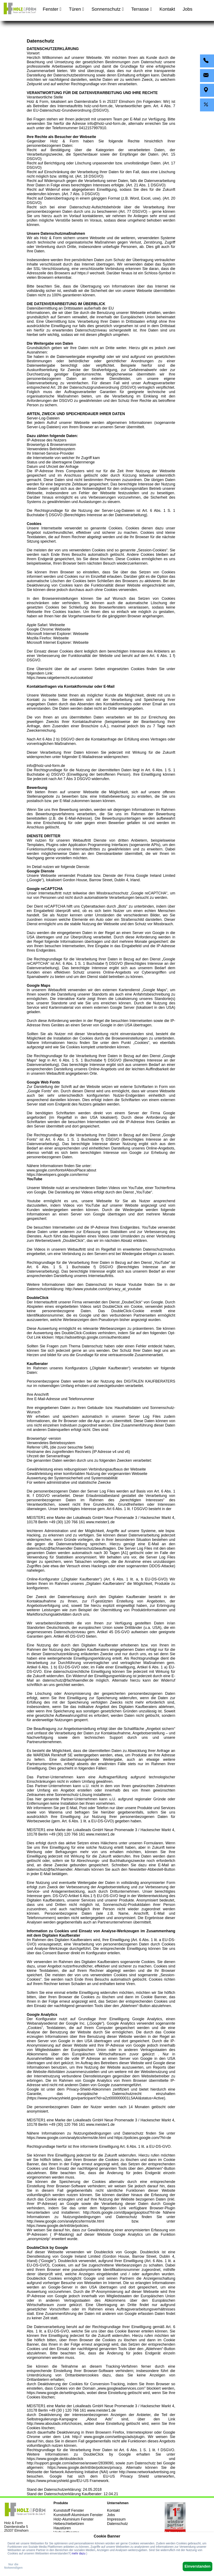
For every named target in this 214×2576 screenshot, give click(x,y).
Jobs (187, 9)
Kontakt (167, 9)
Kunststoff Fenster (69, 2510)
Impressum (116, 2519)
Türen (76, 9)
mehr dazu (78, 2553)
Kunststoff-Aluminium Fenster (78, 2515)
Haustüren (62, 2528)
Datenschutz (117, 2524)
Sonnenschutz (108, 9)
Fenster (52, 9)
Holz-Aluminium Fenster (74, 2519)
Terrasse (141, 9)
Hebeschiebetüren (69, 2524)
